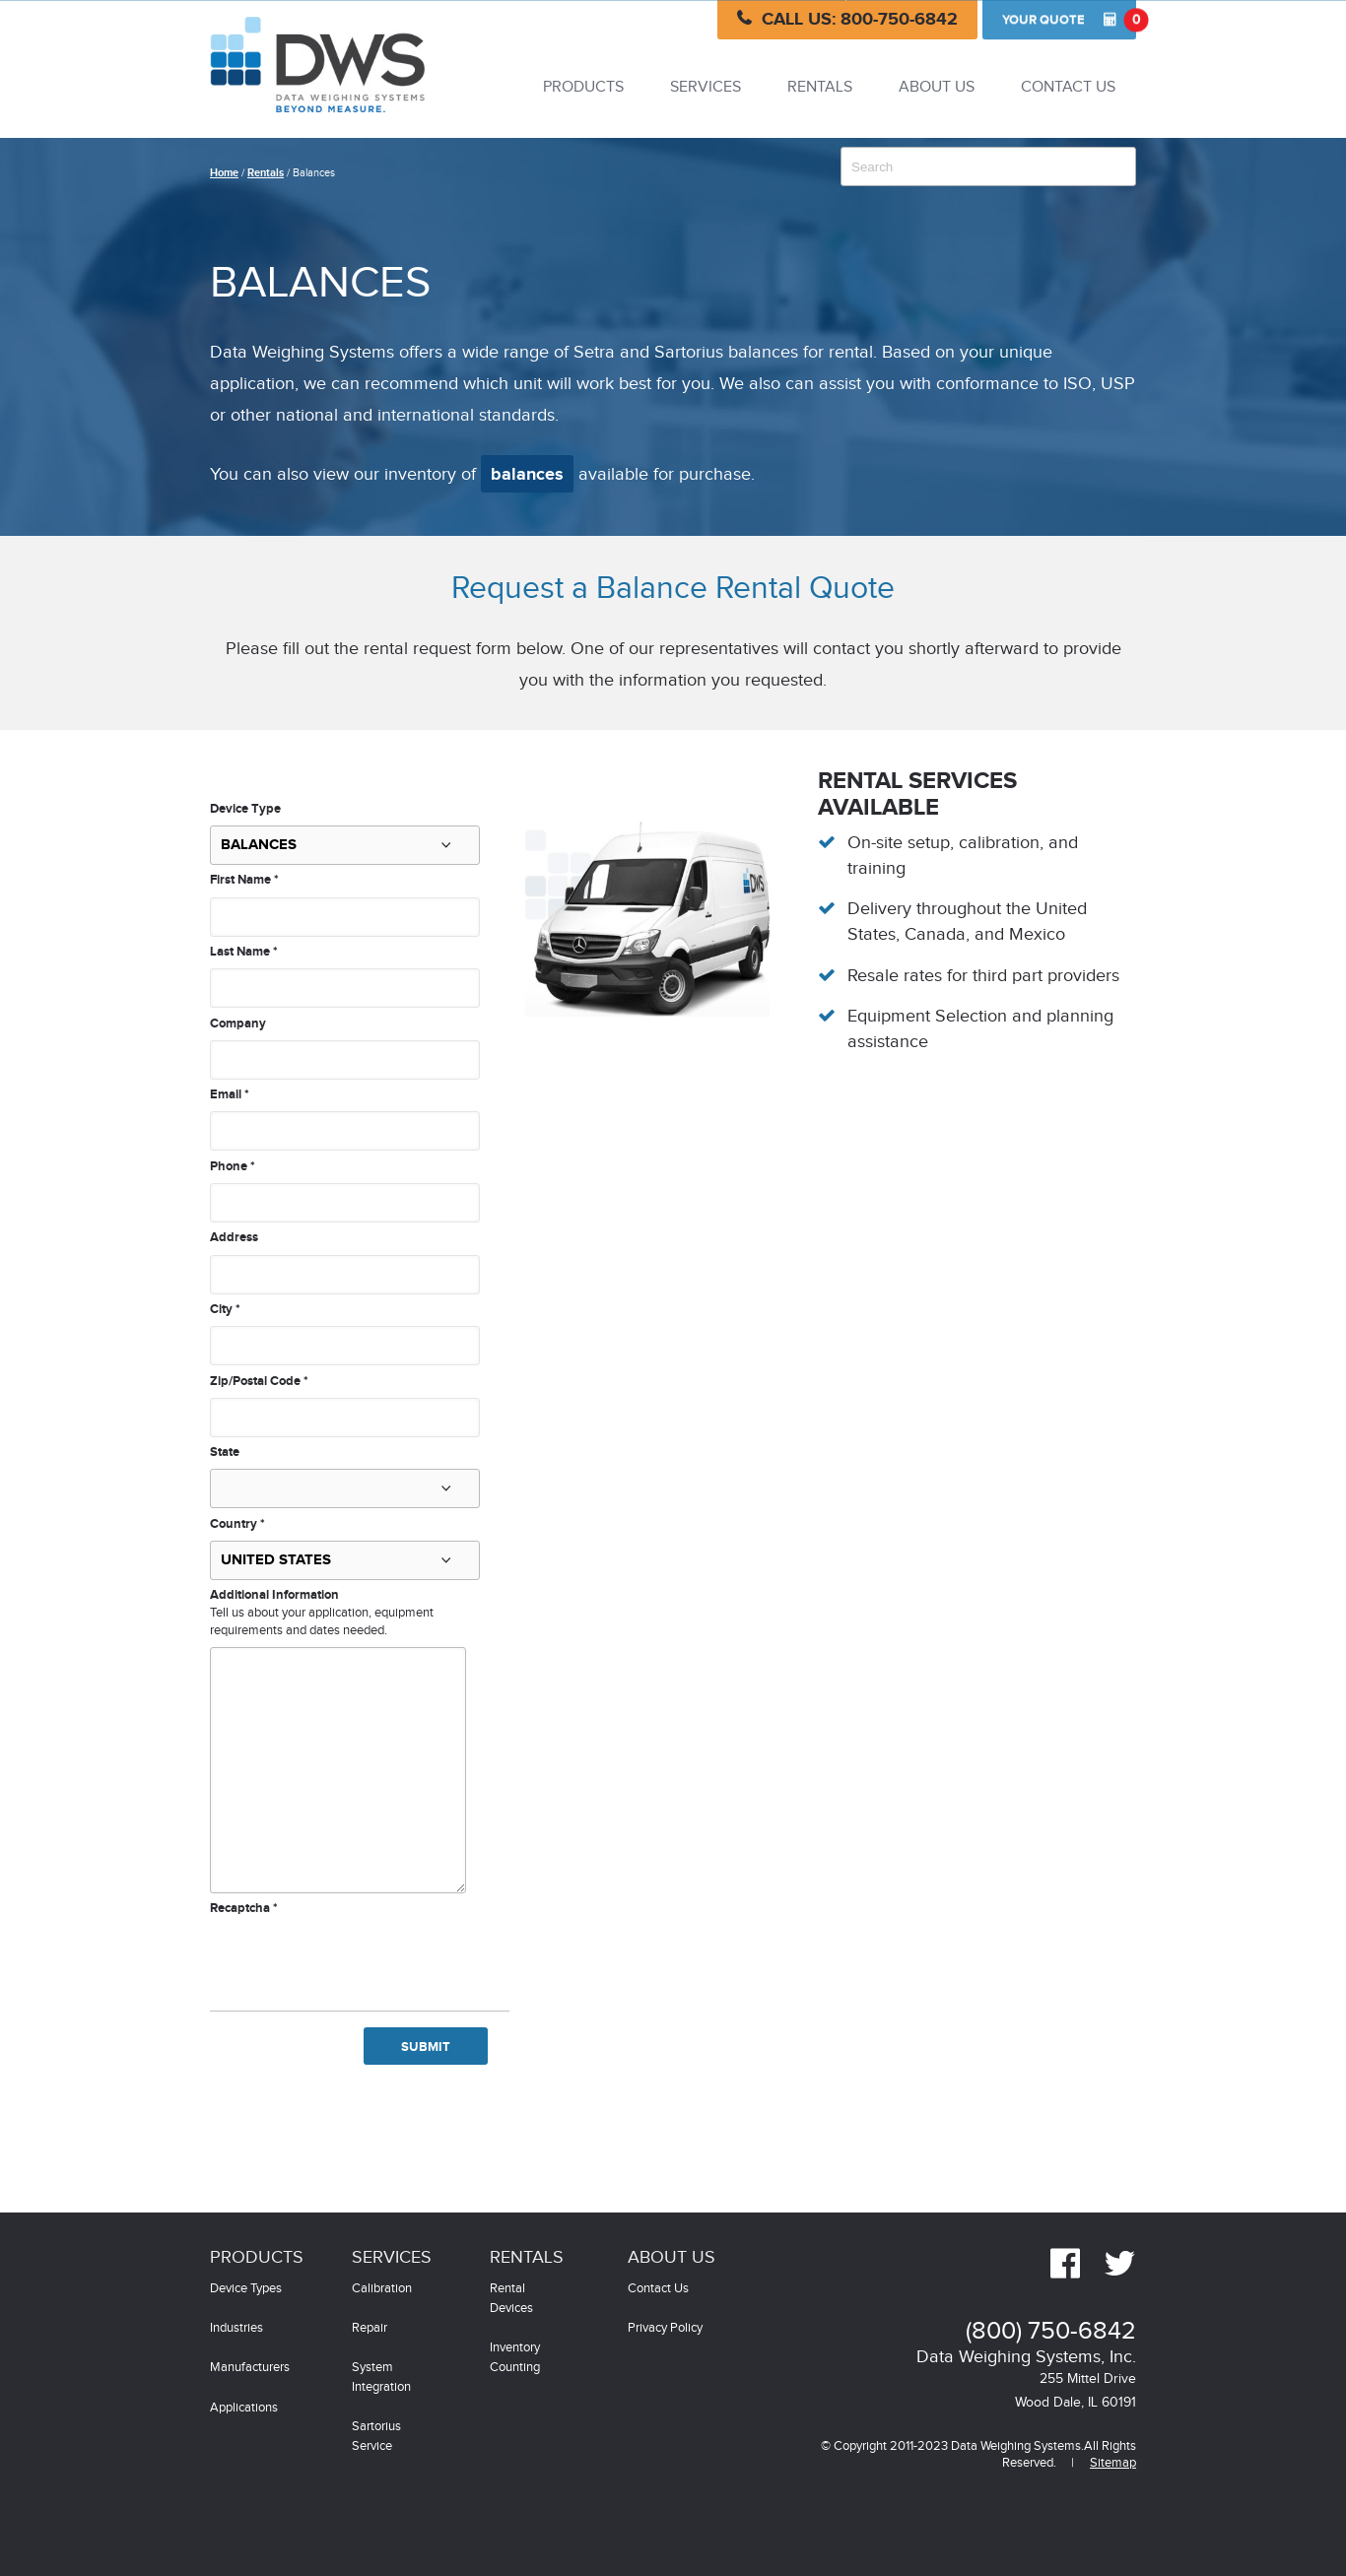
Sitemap (1113, 2463)
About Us (937, 87)
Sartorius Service (376, 2436)
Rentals (819, 87)
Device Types (246, 2288)
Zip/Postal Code (259, 1381)
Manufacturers (250, 2367)
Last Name (244, 951)
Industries (236, 2328)
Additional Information (274, 1595)
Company (238, 1023)
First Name (244, 880)
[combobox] (988, 166)
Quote (1069, 20)
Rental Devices (511, 2298)
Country (237, 1524)
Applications (244, 2408)
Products (583, 87)
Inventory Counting (515, 2358)
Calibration (382, 2288)
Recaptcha (244, 1908)
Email (229, 1094)
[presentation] (359, 1956)
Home (224, 172)
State (224, 1452)
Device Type (245, 809)
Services (705, 87)
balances (527, 475)
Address (234, 1237)
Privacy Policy (665, 2328)
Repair (369, 2328)
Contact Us (1068, 87)
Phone (232, 1166)
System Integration (381, 2377)
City (225, 1309)
